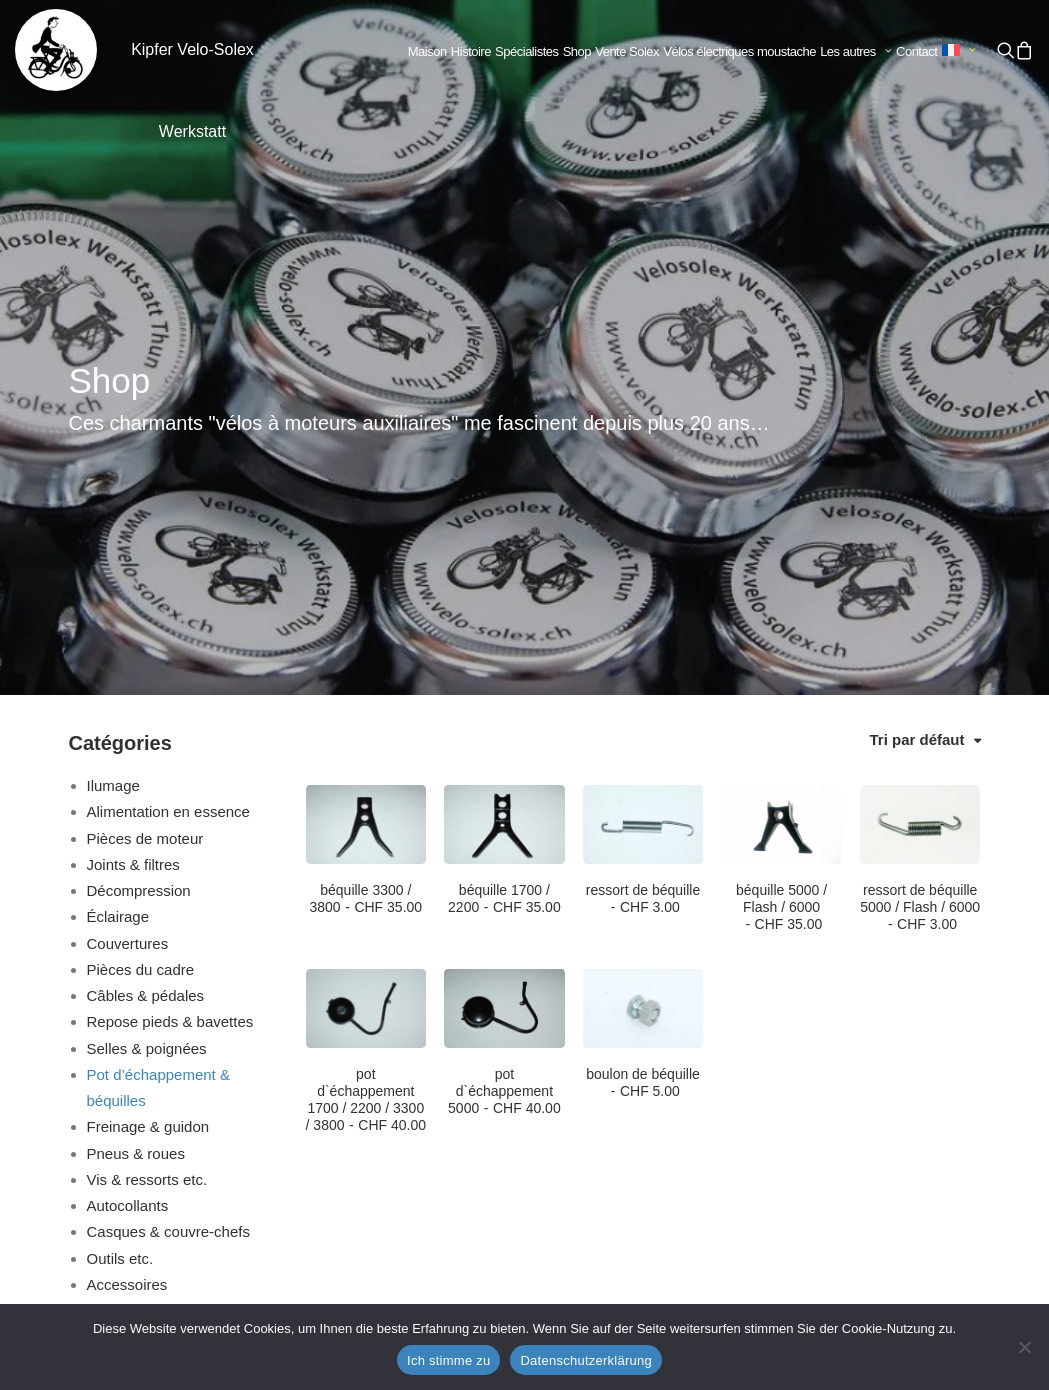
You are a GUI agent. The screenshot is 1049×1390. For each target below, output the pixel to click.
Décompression (139, 586)
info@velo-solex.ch (248, 1209)
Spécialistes (526, 51)
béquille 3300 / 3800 (365, 594)
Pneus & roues (136, 849)
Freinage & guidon (148, 822)
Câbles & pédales (146, 691)
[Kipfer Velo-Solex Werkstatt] (56, 50)
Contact (916, 51)
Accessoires (127, 980)
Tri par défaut (916, 435)
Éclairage (118, 612)
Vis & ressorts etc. (147, 875)
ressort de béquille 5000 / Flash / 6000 (920, 603)
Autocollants (128, 901)
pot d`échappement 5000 (504, 787)
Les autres (856, 51)
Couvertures (128, 639)
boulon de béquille (643, 778)
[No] (1024, 1347)
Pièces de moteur (145, 534)
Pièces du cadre (141, 665)
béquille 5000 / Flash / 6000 (781, 603)
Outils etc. (120, 954)
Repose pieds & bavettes (170, 717)
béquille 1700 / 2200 (504, 594)
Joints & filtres (133, 560)
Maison (427, 51)
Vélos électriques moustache (739, 51)
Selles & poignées (147, 744)
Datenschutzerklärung (585, 1360)
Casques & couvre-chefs (168, 927)
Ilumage (113, 481)
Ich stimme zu (448, 1360)
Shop (577, 51)
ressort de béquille (643, 594)
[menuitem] (427, 52)
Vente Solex (627, 51)
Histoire (471, 51)
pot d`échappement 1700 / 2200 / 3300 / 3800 (366, 795)
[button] (1006, 50)
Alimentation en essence (168, 507)
